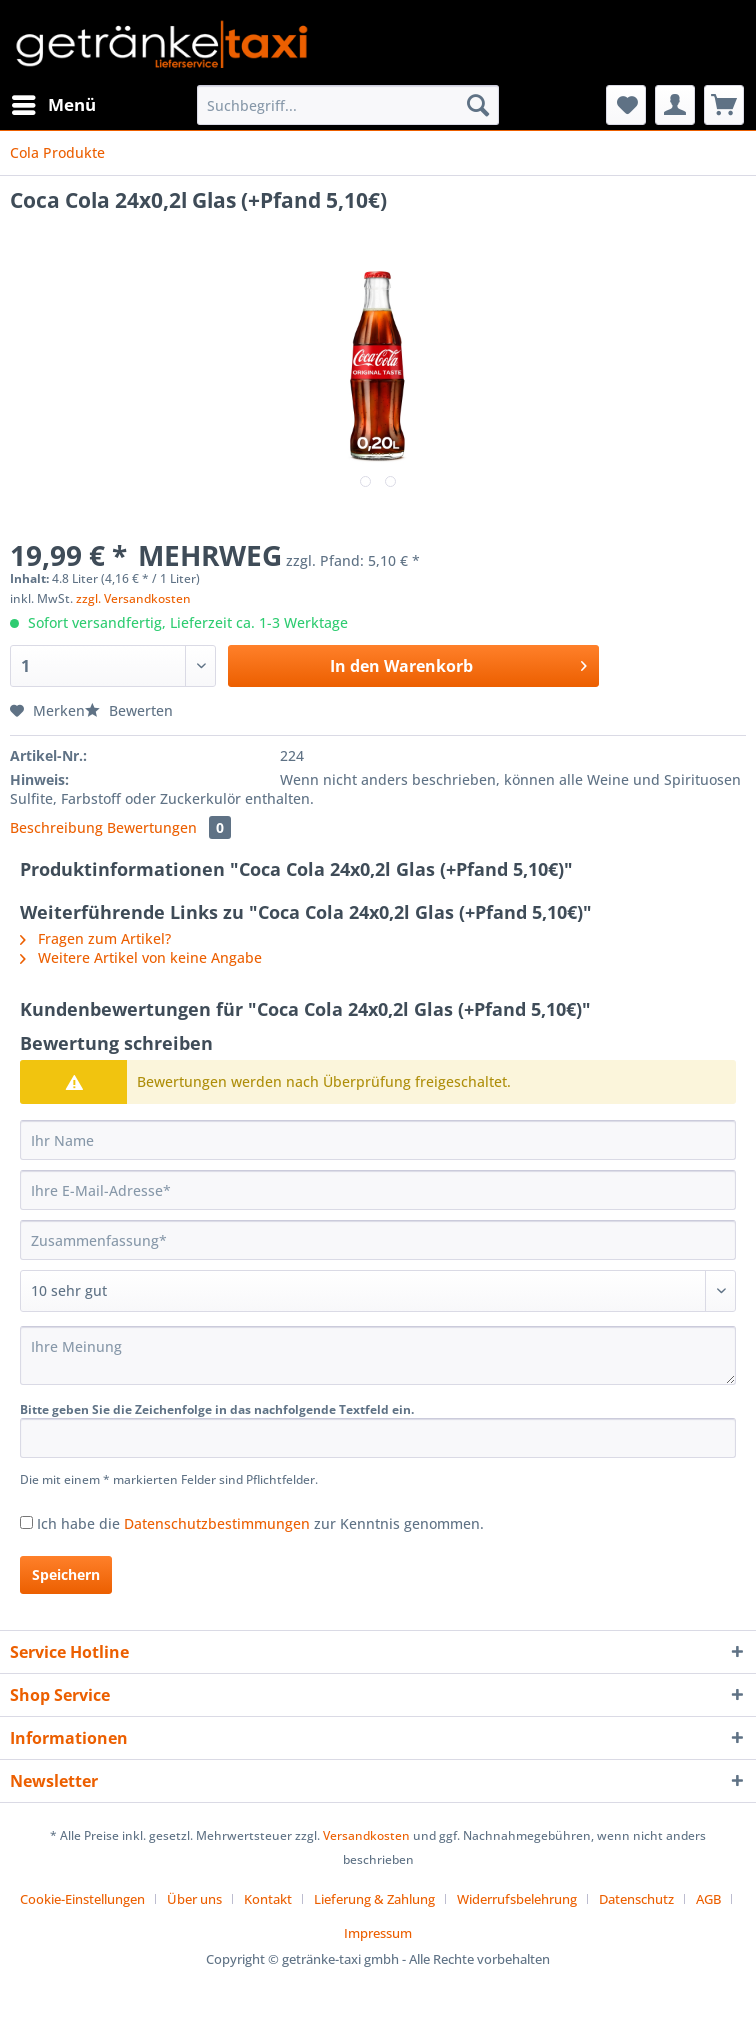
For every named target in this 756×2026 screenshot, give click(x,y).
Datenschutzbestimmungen (217, 1523)
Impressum (378, 1933)
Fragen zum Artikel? (95, 938)
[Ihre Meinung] (378, 1355)
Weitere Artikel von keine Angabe (141, 957)
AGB (708, 1899)
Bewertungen (169, 827)
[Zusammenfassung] (378, 1240)
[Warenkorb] (724, 105)
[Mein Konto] (675, 105)
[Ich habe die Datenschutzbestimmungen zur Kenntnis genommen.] (26, 1522)
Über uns (194, 1899)
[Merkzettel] (626, 105)
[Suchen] (478, 105)
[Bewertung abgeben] (378, 1291)
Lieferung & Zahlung (374, 1899)
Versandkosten (366, 1835)
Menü (54, 102)
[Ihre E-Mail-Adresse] (378, 1190)
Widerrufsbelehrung (517, 1899)
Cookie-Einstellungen (82, 1899)
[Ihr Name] (378, 1140)
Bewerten (129, 710)
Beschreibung (56, 827)
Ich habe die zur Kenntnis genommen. (260, 1523)
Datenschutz (636, 1899)
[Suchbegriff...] (348, 105)
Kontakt (268, 1899)
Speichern (66, 1574)
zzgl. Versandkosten (133, 598)
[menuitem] (53, 105)
